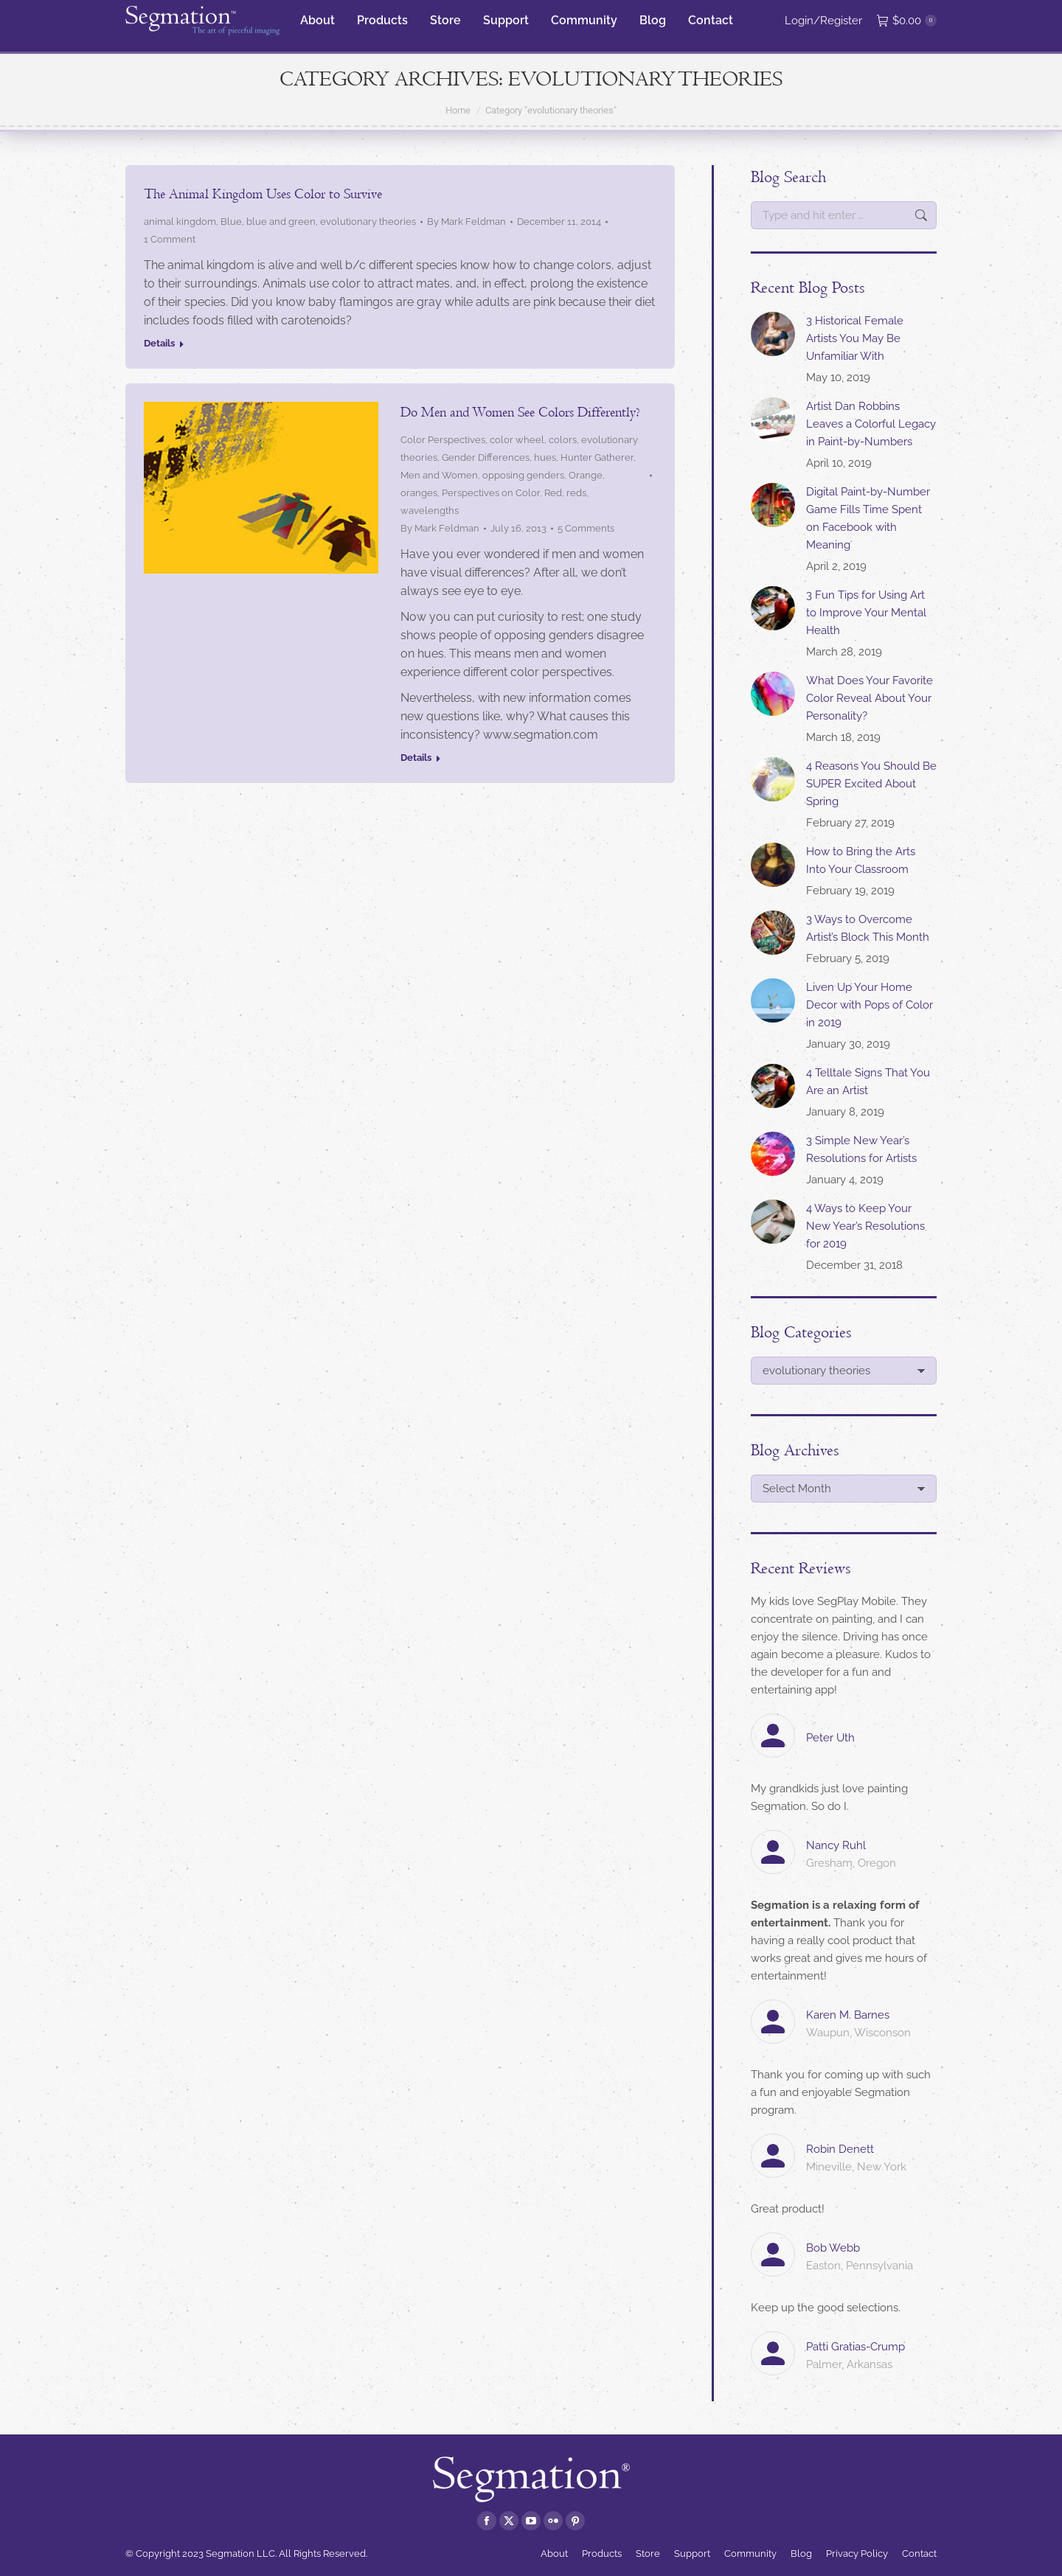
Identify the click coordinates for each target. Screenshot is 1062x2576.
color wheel (517, 439)
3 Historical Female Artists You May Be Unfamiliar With (854, 338)
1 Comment (169, 239)
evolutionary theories (368, 221)
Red (553, 492)
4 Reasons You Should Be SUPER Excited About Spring (871, 783)
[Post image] (773, 334)
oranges (418, 492)
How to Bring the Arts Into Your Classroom (860, 860)
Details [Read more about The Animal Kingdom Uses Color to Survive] (159, 343)
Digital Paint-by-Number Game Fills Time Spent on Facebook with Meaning (868, 518)
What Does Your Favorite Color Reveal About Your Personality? (869, 698)
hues (545, 457)
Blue (231, 221)
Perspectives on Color (491, 492)
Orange (586, 475)
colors (563, 439)
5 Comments (586, 528)
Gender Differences (486, 457)
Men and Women (439, 475)
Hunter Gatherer (597, 457)
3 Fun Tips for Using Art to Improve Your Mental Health (866, 612)
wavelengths (429, 510)
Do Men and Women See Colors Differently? (520, 412)
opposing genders (523, 475)
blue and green (281, 221)
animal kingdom (180, 221)
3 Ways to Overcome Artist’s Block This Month (867, 928)
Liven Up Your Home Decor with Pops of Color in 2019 (869, 1005)
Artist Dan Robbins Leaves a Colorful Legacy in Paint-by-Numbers (871, 424)
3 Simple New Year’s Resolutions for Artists (861, 1149)
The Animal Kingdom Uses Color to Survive (263, 194)
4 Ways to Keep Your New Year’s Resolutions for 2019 (865, 1226)
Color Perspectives (442, 439)
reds (576, 492)
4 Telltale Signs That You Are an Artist (868, 1081)
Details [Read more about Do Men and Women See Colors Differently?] (415, 757)
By (466, 221)
